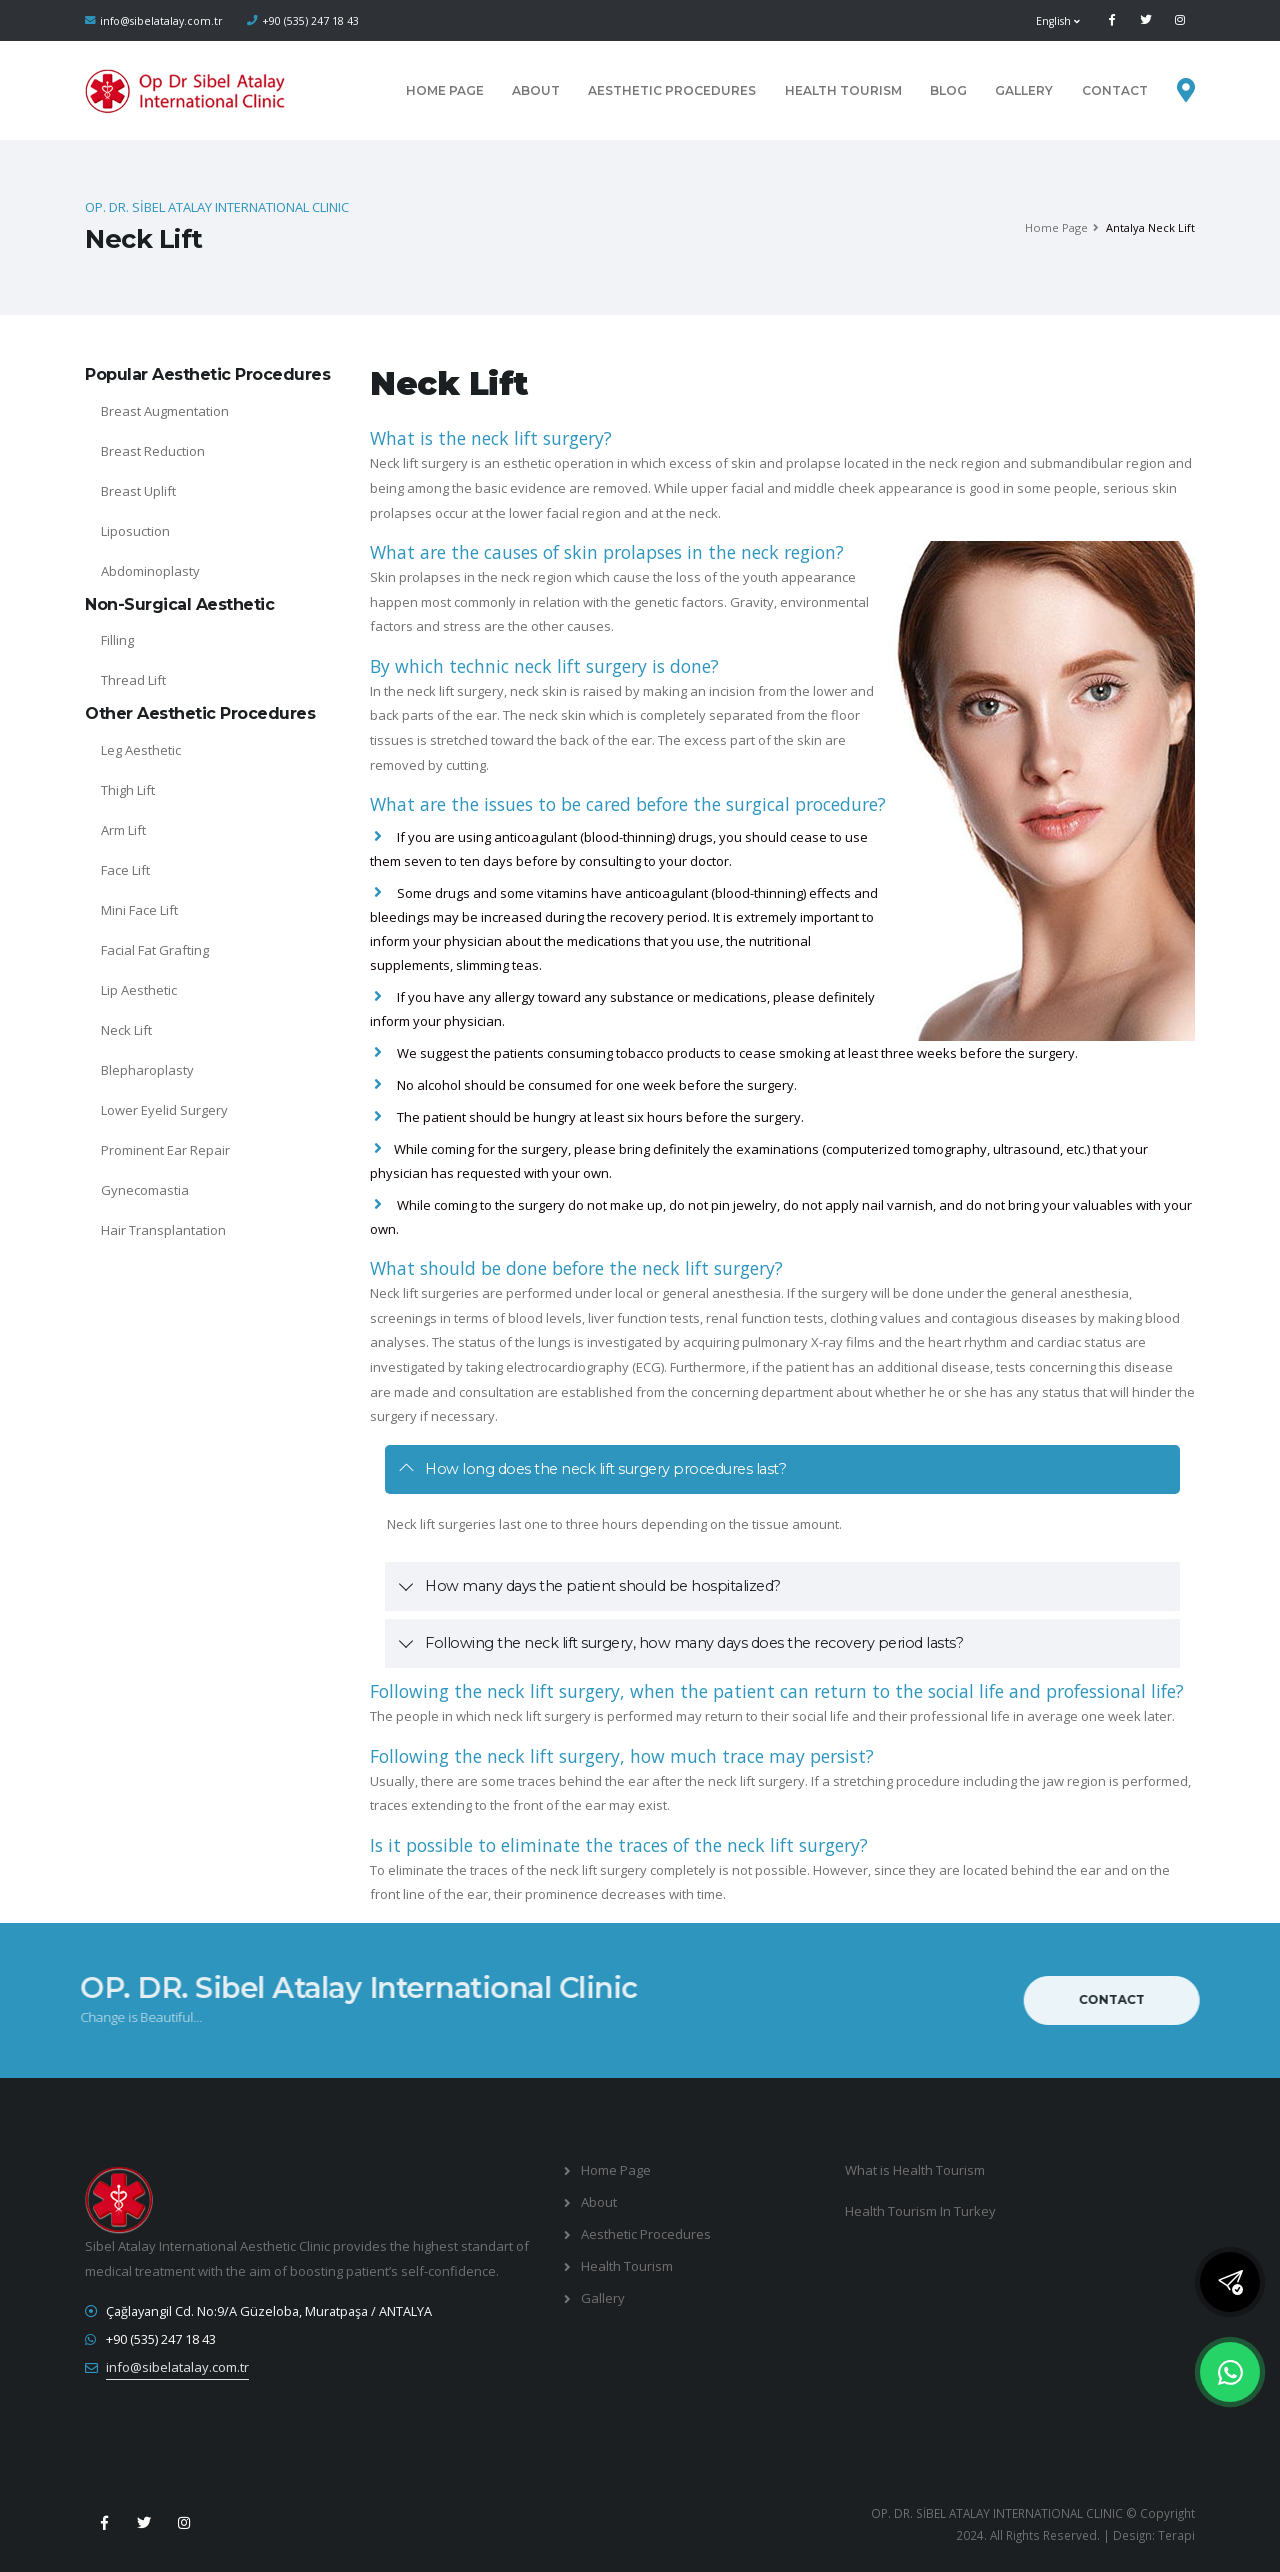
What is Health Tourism (915, 2170)
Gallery (1024, 90)
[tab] (782, 1469)
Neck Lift (126, 1030)
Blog (948, 90)
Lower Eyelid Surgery (164, 1110)
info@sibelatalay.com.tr (161, 21)
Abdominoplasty (150, 571)
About (536, 90)
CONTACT (1115, 90)
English (1058, 21)
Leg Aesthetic (141, 750)
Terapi (1176, 2535)
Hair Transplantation (163, 1230)
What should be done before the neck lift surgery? (576, 1268)
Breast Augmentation (165, 411)
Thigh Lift (128, 790)
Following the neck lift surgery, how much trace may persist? (622, 1756)
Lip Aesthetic (139, 990)
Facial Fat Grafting (155, 950)
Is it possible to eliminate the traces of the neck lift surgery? (619, 1845)
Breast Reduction (153, 451)
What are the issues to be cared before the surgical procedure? (628, 804)
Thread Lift (133, 680)
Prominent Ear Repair (165, 1150)
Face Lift (125, 870)
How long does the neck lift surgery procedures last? (605, 1469)
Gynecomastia (145, 1190)
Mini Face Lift (139, 910)
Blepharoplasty (147, 1070)
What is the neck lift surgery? (491, 438)
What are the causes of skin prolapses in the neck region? (607, 552)
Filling (117, 640)
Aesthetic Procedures (672, 90)
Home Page (445, 90)
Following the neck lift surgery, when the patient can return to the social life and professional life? (777, 1691)
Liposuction (135, 531)
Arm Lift (123, 830)
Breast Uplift (138, 491)
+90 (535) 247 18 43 (310, 21)
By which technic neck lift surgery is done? (544, 666)
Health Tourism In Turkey (920, 2211)
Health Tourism (843, 90)
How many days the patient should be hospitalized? (603, 1586)
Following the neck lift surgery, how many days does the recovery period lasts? (694, 1643)
